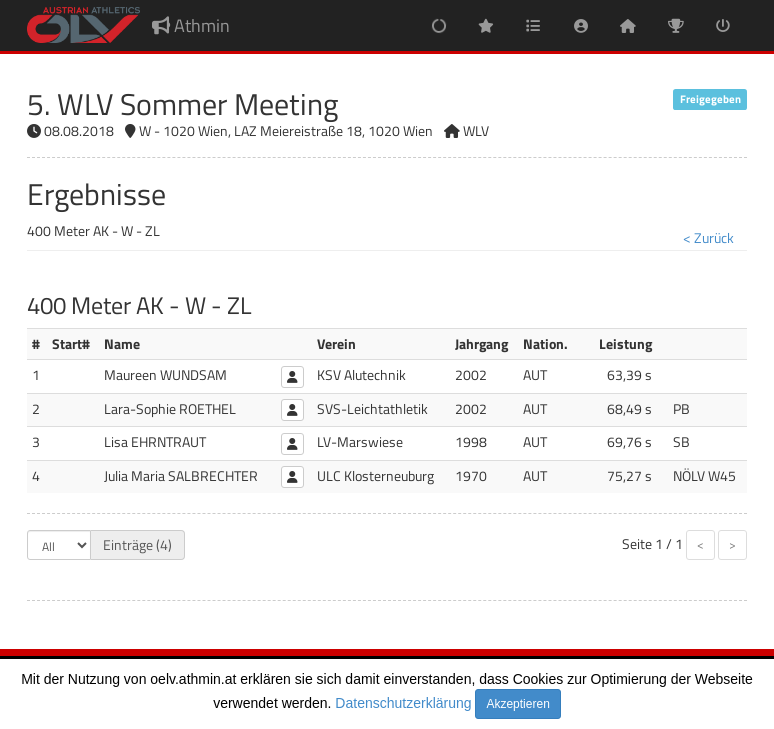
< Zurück (708, 237)
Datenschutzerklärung (403, 703)
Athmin (191, 25)
